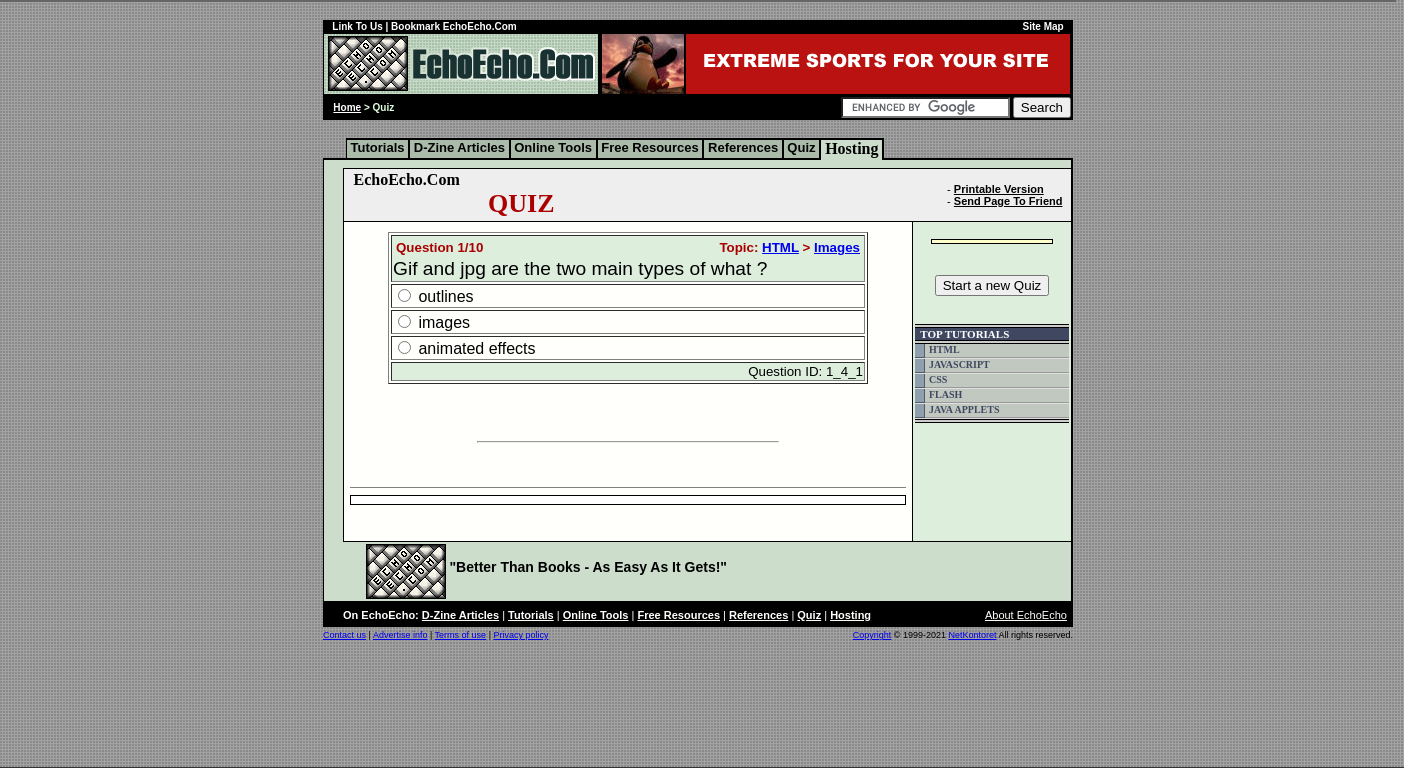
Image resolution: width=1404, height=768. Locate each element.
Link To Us (357, 26)
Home (347, 107)
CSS (938, 379)
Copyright (872, 635)
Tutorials (377, 147)
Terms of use (461, 635)
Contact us (344, 635)
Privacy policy (520, 635)
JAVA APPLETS (964, 409)
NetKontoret (972, 635)
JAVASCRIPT (959, 364)
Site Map (1043, 26)
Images (837, 247)
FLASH (945, 394)
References (742, 147)
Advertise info (400, 635)
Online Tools (553, 147)
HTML (780, 247)
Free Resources (650, 147)
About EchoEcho (1026, 615)
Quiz (801, 147)
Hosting (851, 148)
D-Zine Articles (459, 147)
